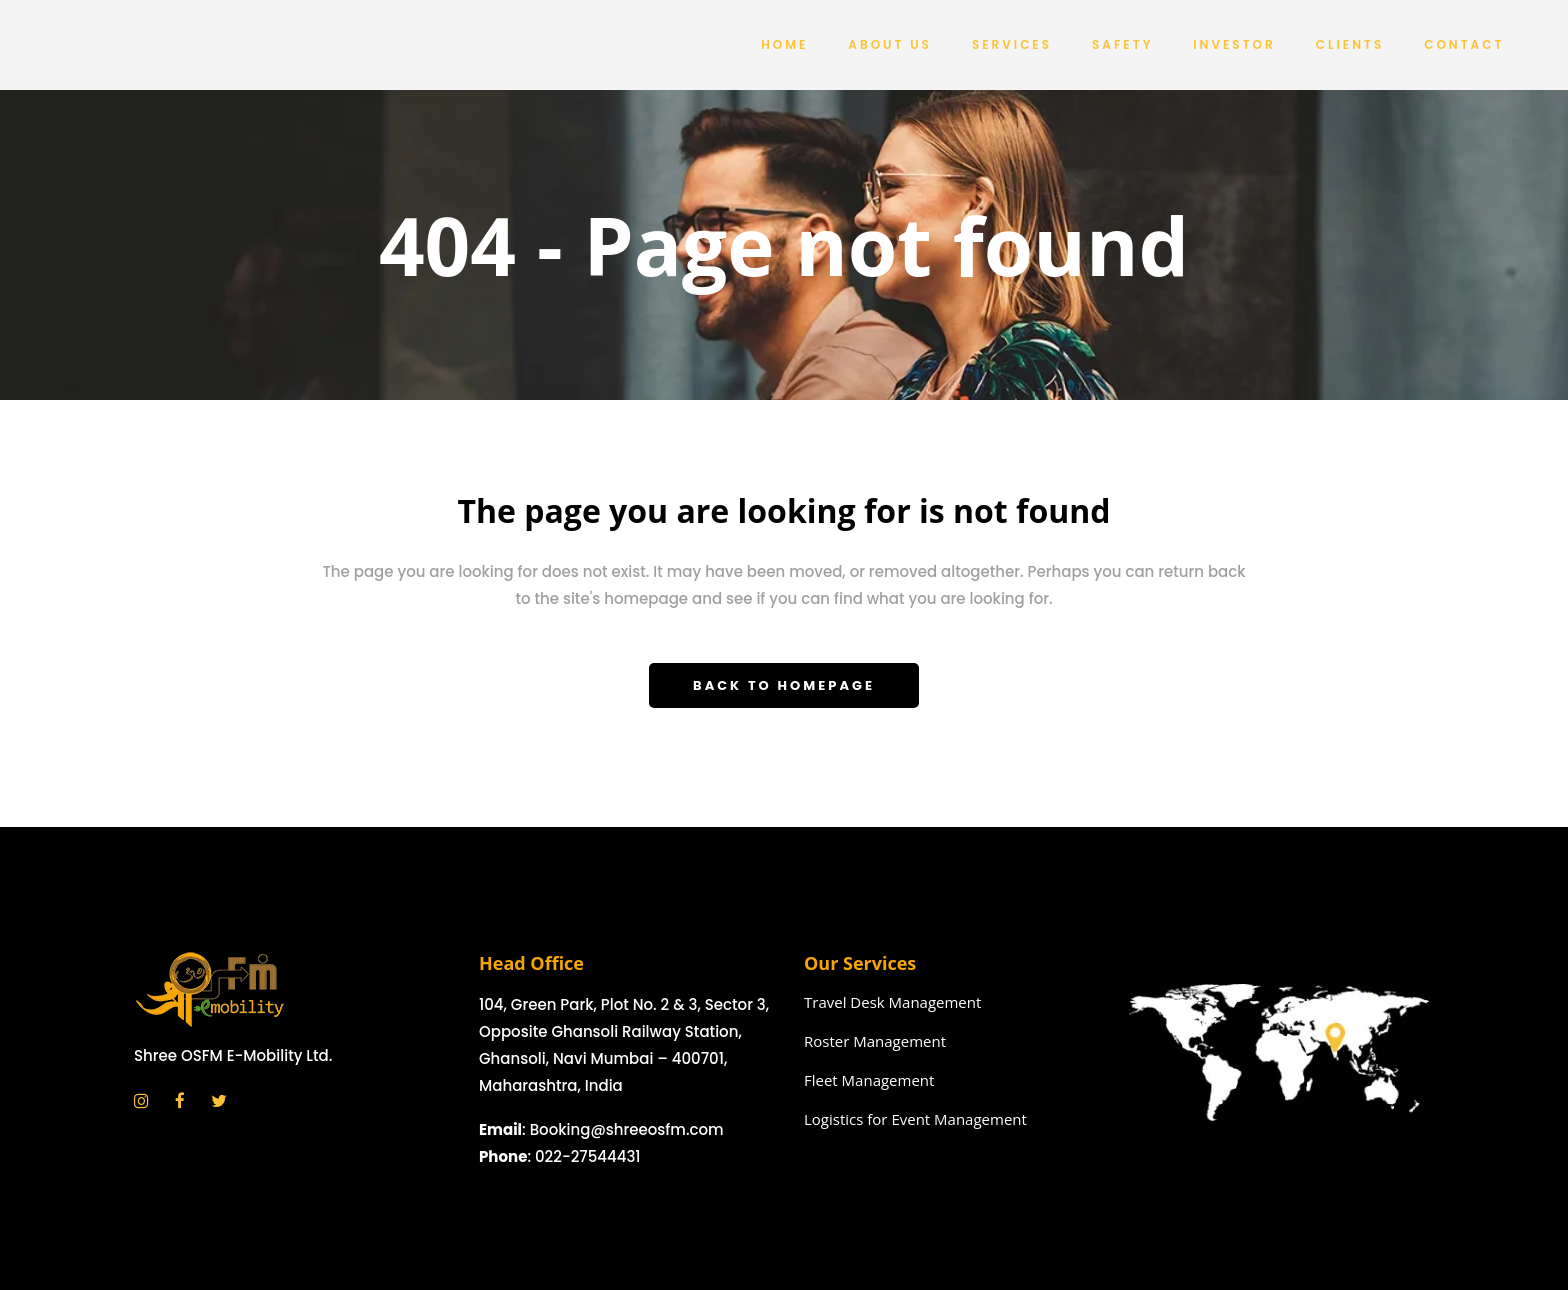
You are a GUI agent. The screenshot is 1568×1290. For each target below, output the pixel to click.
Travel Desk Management (892, 1002)
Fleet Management (869, 1080)
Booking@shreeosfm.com (627, 1129)
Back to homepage (784, 685)
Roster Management (875, 1041)
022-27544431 (588, 1156)
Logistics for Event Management (915, 1119)
